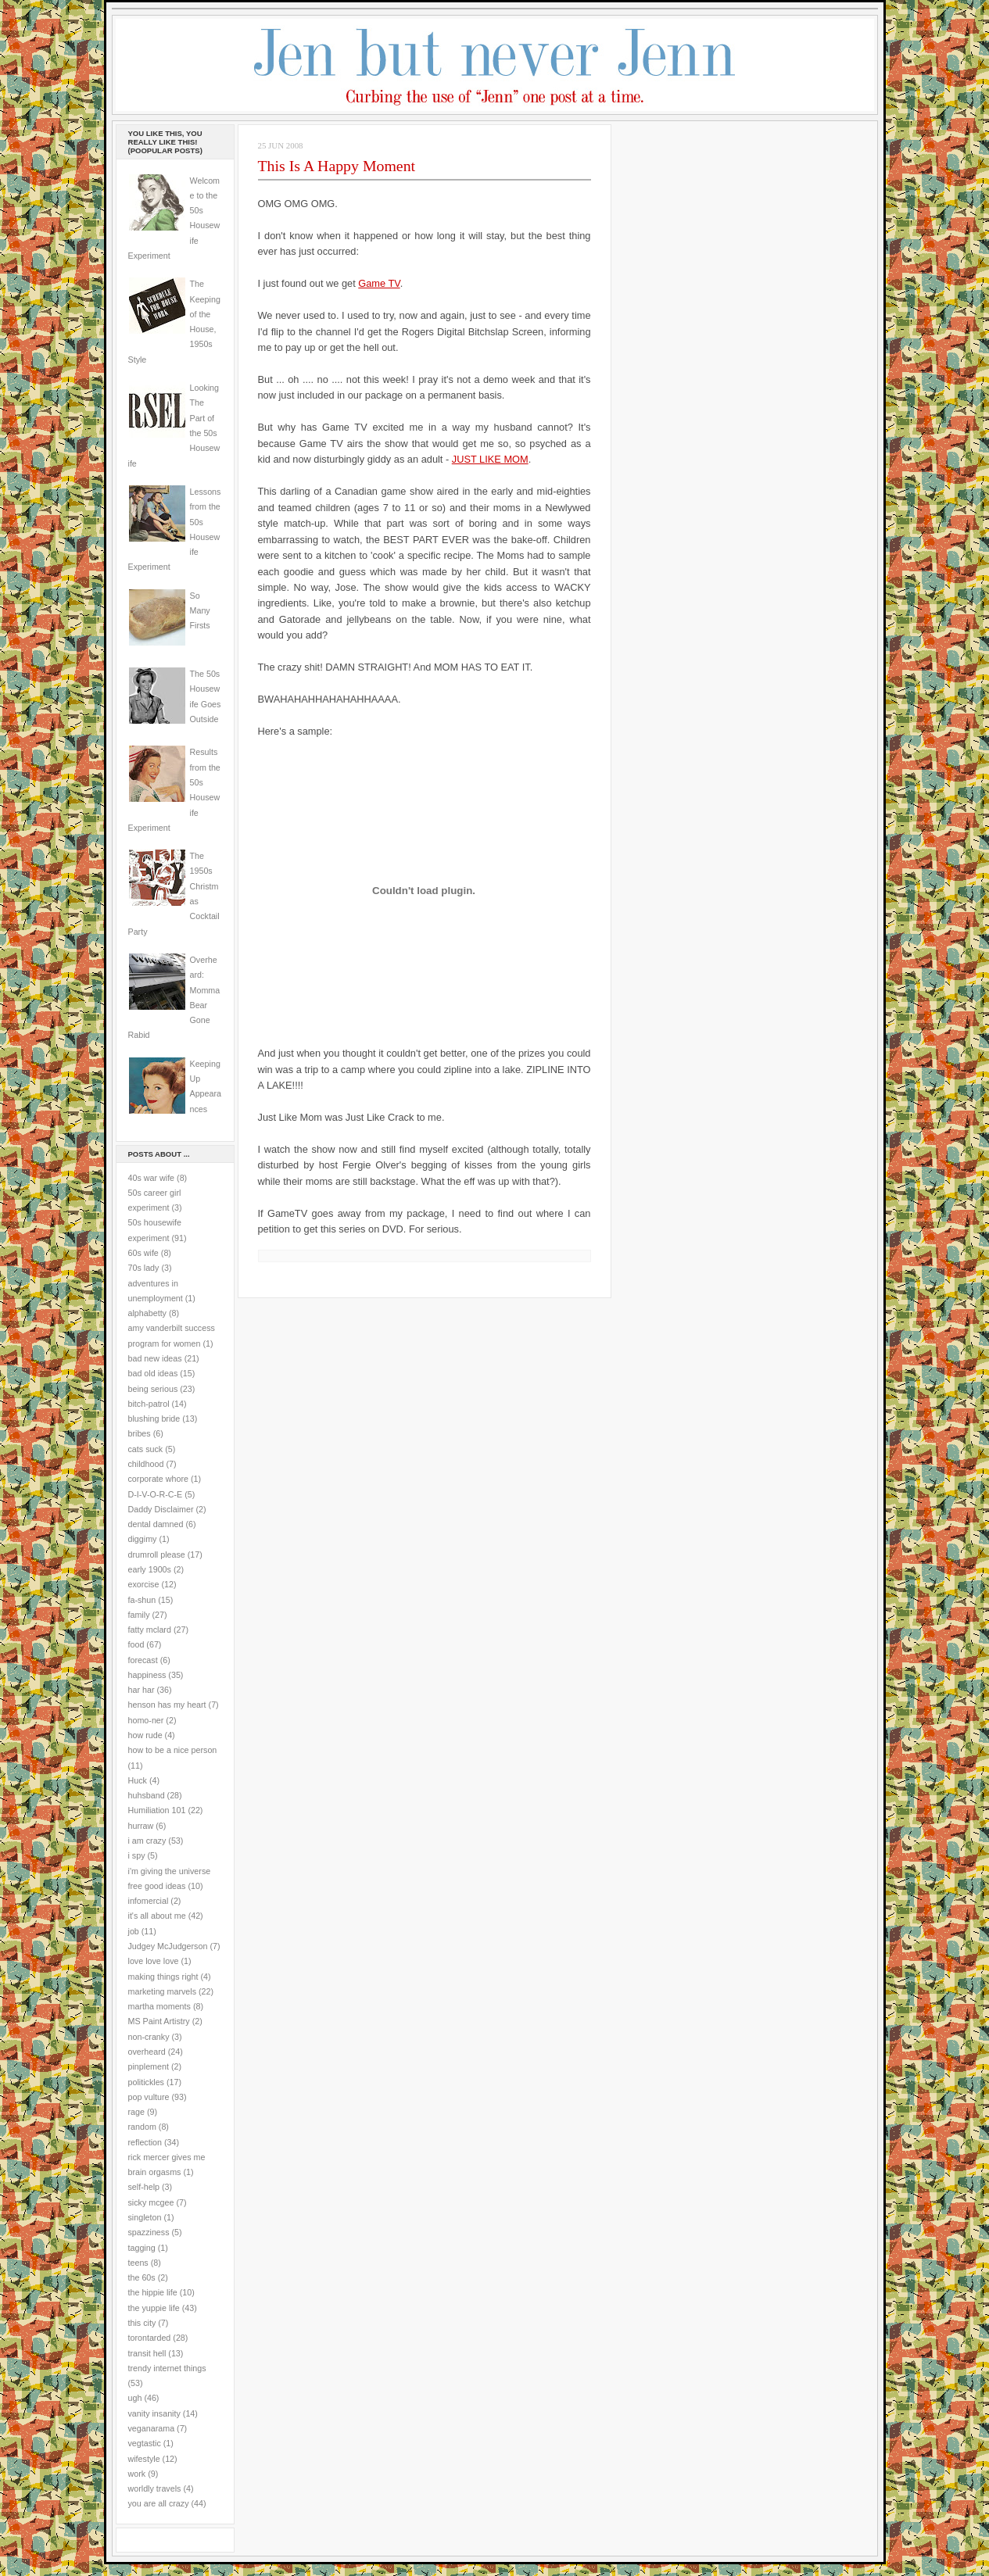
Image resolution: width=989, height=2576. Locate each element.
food (136, 1644)
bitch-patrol (149, 1403)
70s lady (143, 1267)
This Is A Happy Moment (337, 165)
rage (136, 2111)
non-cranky (149, 2036)
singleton (145, 2217)
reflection (145, 2142)
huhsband (146, 1795)
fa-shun (142, 1600)
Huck (137, 1780)
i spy (136, 1855)
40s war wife (151, 1177)
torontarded (149, 2337)
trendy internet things (167, 2368)
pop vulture (149, 2097)
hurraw (141, 1825)
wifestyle (144, 2458)
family (139, 1614)
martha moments (159, 2006)
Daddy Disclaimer (161, 1509)
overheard (147, 2051)
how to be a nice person (172, 1750)
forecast (143, 1660)
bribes (139, 1433)
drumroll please (156, 1554)
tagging (142, 2247)
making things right (163, 1976)
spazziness (149, 2232)
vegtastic (144, 2443)
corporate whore (158, 1478)
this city (142, 2322)
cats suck (145, 1449)
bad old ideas (153, 1373)
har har (141, 1689)
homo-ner (146, 1720)
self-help (144, 2186)
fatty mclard (149, 1629)
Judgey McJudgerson (168, 1946)
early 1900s (149, 1569)
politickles (146, 2082)
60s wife (143, 1253)
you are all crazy (158, 2503)
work (137, 2473)
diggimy (142, 1539)
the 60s (142, 2277)
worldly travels (154, 2488)
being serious (153, 1389)
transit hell (147, 2353)
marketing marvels (162, 1991)
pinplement (148, 2066)
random (142, 2126)
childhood (146, 1464)
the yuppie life (154, 2308)
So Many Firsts (200, 611)
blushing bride (154, 1418)
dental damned (156, 1524)
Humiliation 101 (157, 1810)
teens (138, 2262)
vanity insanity (154, 2413)
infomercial (148, 1900)
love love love (153, 1961)
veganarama (151, 2428)
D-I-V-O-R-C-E (155, 1494)
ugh (135, 2397)
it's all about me (157, 1915)
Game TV (379, 283)
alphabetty (147, 1313)
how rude (145, 1735)
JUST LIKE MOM (490, 459)
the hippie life (152, 2292)
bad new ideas (155, 1358)
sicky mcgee (151, 2202)
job (133, 1931)
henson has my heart (167, 1704)
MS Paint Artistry (159, 2021)
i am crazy (147, 1840)
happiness (147, 1675)
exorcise (143, 1584)
